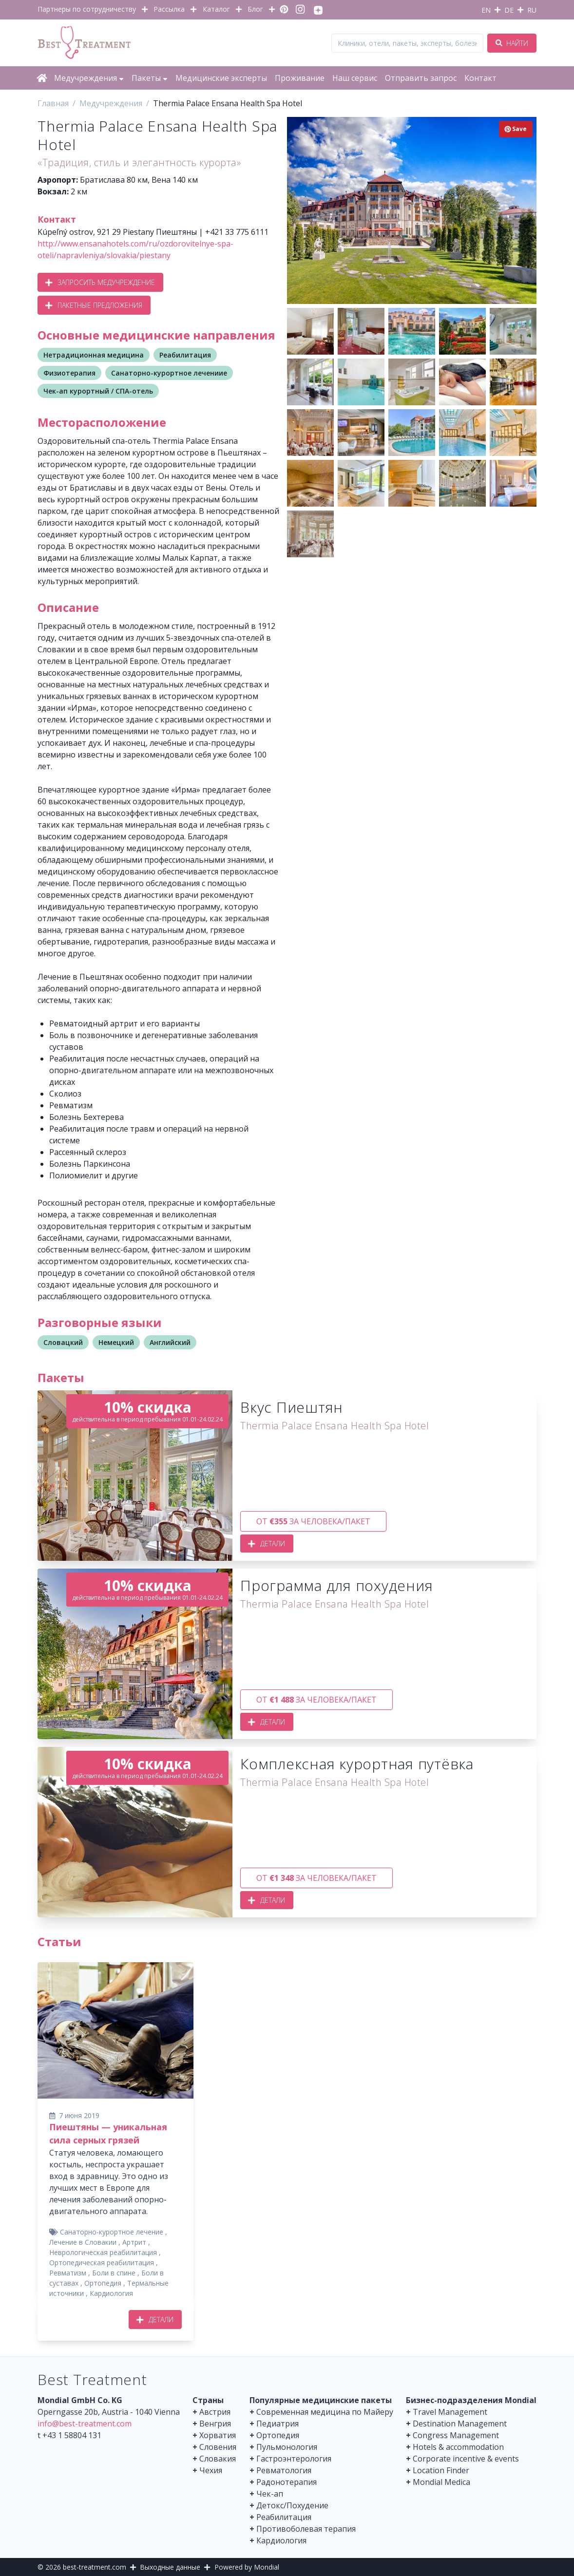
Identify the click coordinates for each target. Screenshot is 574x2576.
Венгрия (215, 2423)
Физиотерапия (69, 373)
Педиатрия (277, 2423)
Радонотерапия (286, 2482)
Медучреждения (89, 78)
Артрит (134, 2242)
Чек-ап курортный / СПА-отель (98, 391)
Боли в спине (113, 2272)
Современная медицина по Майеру (324, 2411)
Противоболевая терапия (306, 2528)
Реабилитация (185, 355)
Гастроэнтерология (293, 2458)
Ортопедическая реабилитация (101, 2262)
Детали (267, 1543)
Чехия (210, 2470)
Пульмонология (286, 2447)
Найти (512, 43)
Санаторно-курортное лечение (111, 2231)
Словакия (217, 2458)
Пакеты (150, 78)
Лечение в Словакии (82, 2242)
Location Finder (441, 2470)
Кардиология (111, 2293)
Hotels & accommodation (458, 2447)
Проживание (300, 78)
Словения (217, 2447)
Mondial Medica (441, 2482)
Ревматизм (67, 2272)
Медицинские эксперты (221, 78)
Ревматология (283, 2470)
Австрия (214, 2411)
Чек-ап (269, 2493)
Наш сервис (354, 78)
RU (531, 10)
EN (486, 10)
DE (509, 10)
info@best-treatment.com (85, 2423)
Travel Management (450, 2411)
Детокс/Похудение (292, 2505)
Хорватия (217, 2435)
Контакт (480, 78)
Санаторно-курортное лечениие (169, 373)
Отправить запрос (421, 78)
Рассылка (169, 9)
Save (516, 129)
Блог (255, 9)
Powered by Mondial (246, 2567)
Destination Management (460, 2423)
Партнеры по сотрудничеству (87, 9)
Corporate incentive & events (466, 2458)
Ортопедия (102, 2283)
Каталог (216, 9)
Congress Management (456, 2435)
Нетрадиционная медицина (93, 355)
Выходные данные (170, 2567)
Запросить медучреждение (100, 282)
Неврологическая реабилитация (103, 2252)
